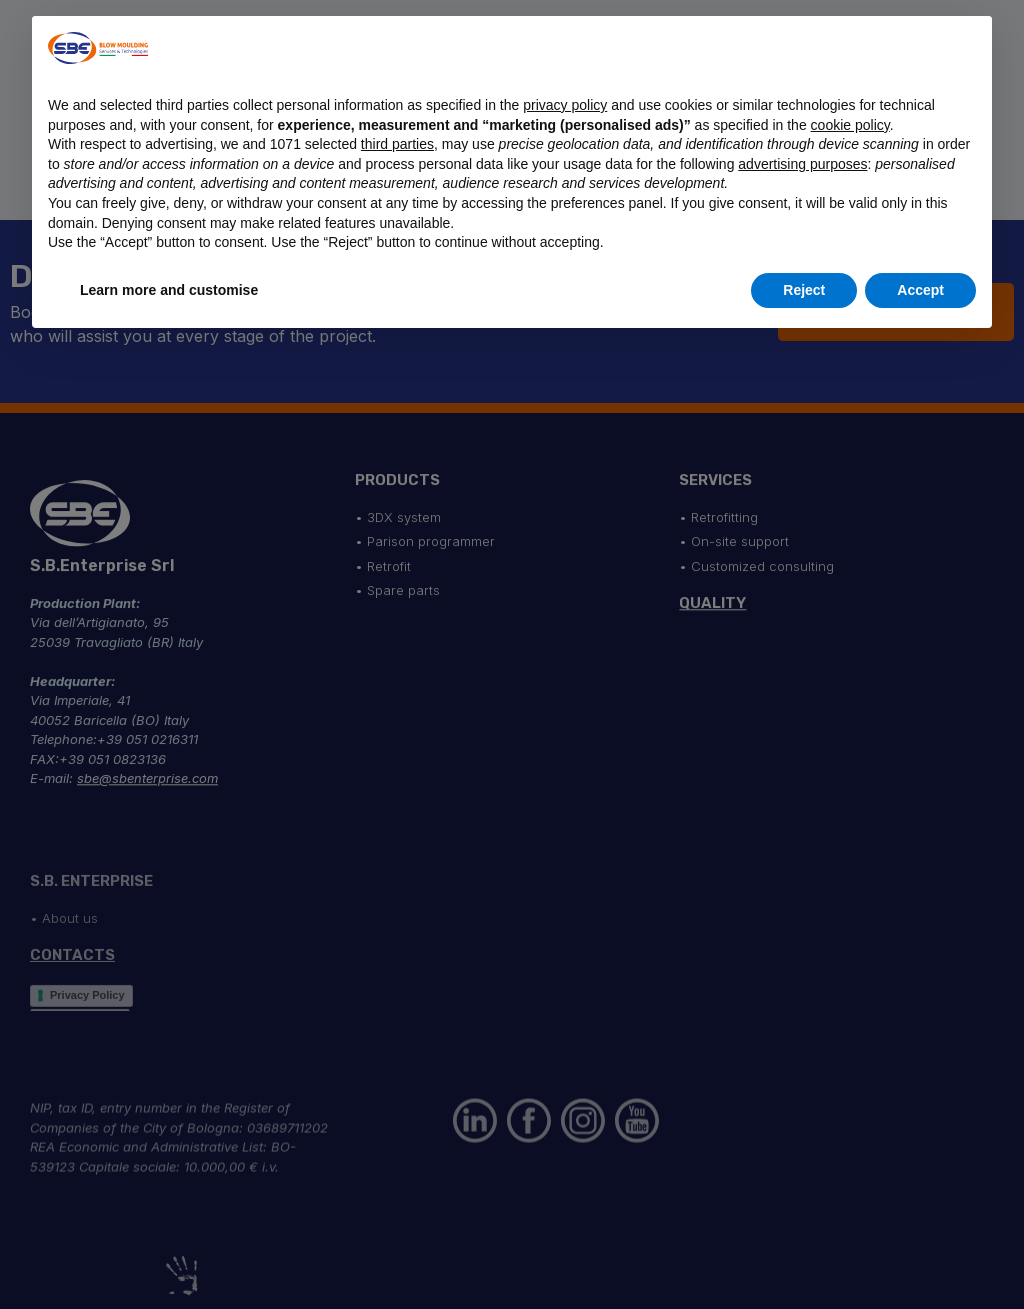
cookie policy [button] (850, 125)
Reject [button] (804, 290)
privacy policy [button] (565, 105)
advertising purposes (802, 164)
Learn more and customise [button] (169, 290)
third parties (397, 144)
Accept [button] (920, 290)
